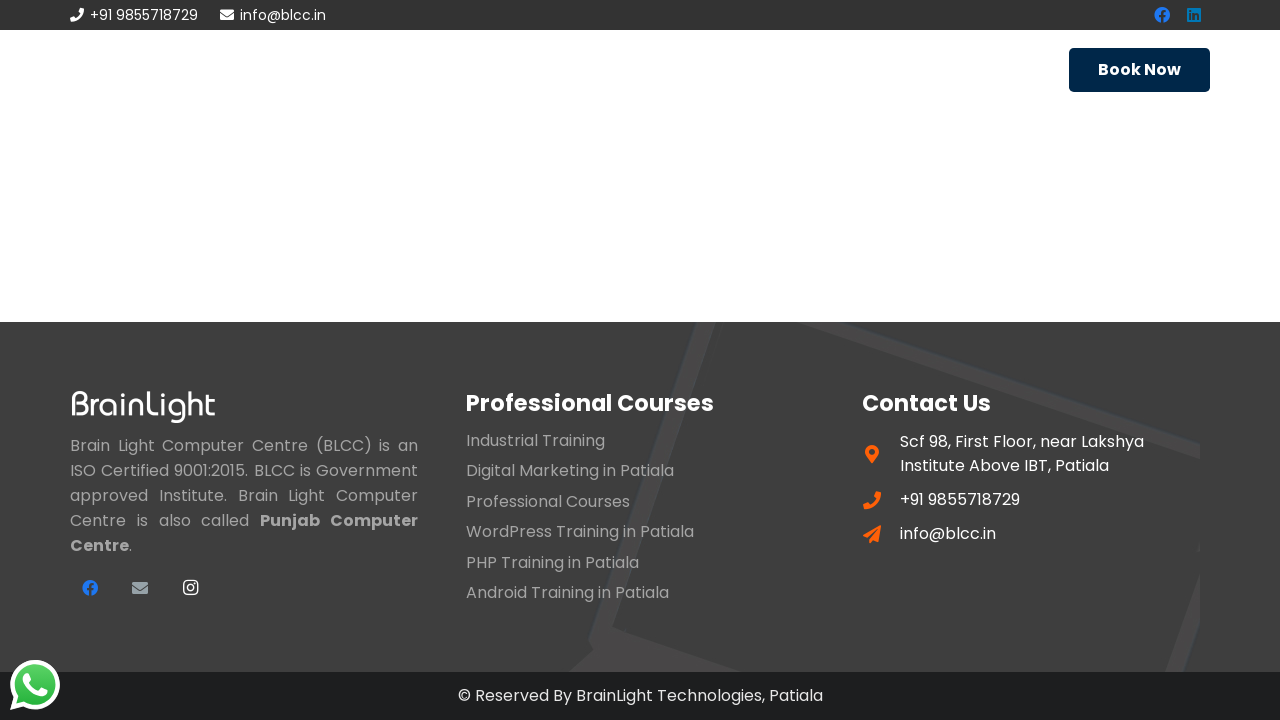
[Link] (131, 70)
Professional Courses (548, 501)
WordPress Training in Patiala (580, 531)
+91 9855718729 (960, 499)
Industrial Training (535, 440)
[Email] (140, 588)
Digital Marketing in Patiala (570, 470)
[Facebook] (90, 588)
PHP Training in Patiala (552, 562)
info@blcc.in (948, 533)
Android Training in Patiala (567, 592)
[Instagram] (190, 588)
